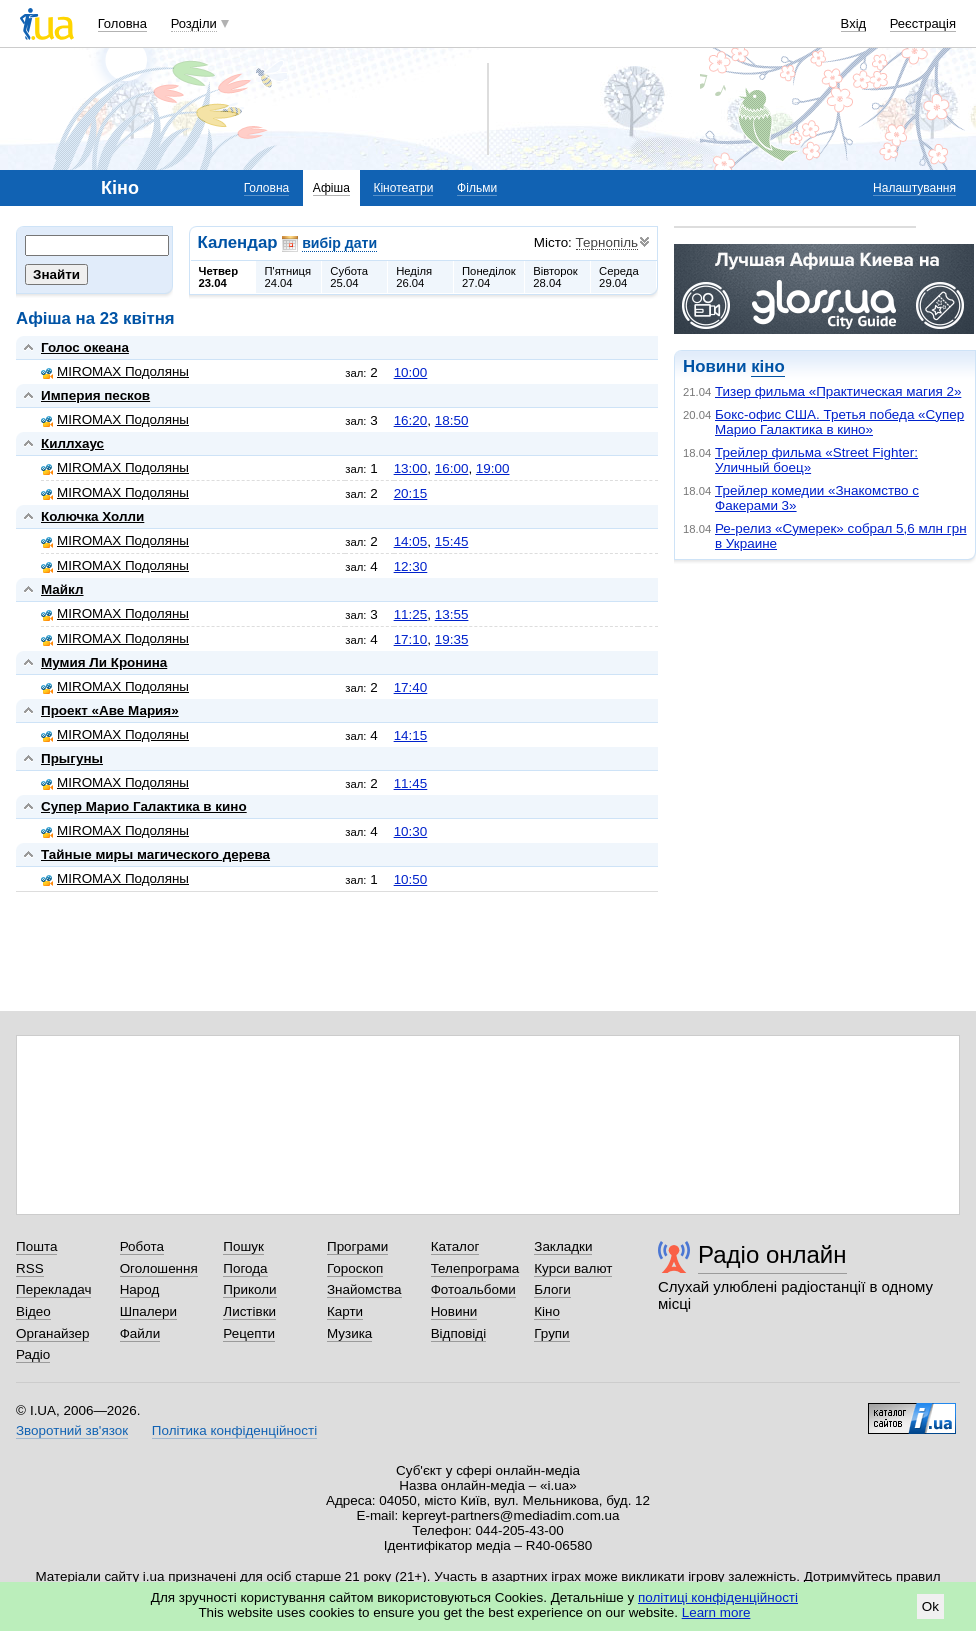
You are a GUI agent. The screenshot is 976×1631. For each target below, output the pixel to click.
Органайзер (52, 1333)
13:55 (452, 614)
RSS (30, 1268)
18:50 (452, 420)
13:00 (411, 468)
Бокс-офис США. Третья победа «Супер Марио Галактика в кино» (839, 422)
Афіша (331, 188)
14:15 (411, 735)
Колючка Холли (92, 516)
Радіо (33, 1354)
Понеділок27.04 (489, 277)
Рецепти (249, 1333)
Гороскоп (355, 1268)
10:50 (411, 879)
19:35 (452, 639)
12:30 (411, 566)
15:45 (452, 541)
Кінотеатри (403, 188)
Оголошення (159, 1268)
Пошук (243, 1246)
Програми (357, 1246)
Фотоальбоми (473, 1289)
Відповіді (459, 1333)
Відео (33, 1311)
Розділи (194, 23)
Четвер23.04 (219, 277)
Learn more (716, 1612)
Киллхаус (72, 443)
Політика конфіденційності (234, 1430)
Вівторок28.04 (555, 277)
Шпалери (148, 1311)
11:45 (411, 783)
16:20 (411, 420)
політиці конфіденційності (718, 1597)
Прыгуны (72, 758)
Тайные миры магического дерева (155, 854)
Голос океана (85, 347)
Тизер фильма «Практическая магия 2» (838, 391)
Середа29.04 (619, 277)
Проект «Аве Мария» (110, 710)
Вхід (854, 23)
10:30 (411, 831)
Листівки (249, 1311)
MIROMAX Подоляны (115, 371)
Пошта (36, 1246)
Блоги (552, 1289)
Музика (349, 1333)
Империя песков (95, 395)
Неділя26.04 (414, 277)
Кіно (547, 1311)
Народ (140, 1289)
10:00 (411, 372)
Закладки (563, 1246)
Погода (245, 1268)
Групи (551, 1333)
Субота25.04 (349, 277)
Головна (122, 23)
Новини (454, 1311)
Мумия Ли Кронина (104, 662)
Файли (140, 1333)
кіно (767, 366)
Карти (345, 1311)
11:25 (411, 614)
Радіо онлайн (772, 1254)
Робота (142, 1246)
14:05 (411, 541)
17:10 (411, 639)
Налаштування (914, 188)
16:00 (452, 468)
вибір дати (339, 243)
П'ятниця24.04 (287, 277)
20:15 (411, 493)
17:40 (411, 687)
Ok (930, 1606)
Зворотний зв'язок (72, 1430)
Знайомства (364, 1289)
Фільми (477, 188)
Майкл (62, 589)
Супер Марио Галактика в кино (144, 806)
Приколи (249, 1289)
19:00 (493, 468)
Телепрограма (475, 1268)
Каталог (455, 1246)
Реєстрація (923, 23)
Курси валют (573, 1268)
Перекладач (53, 1289)
